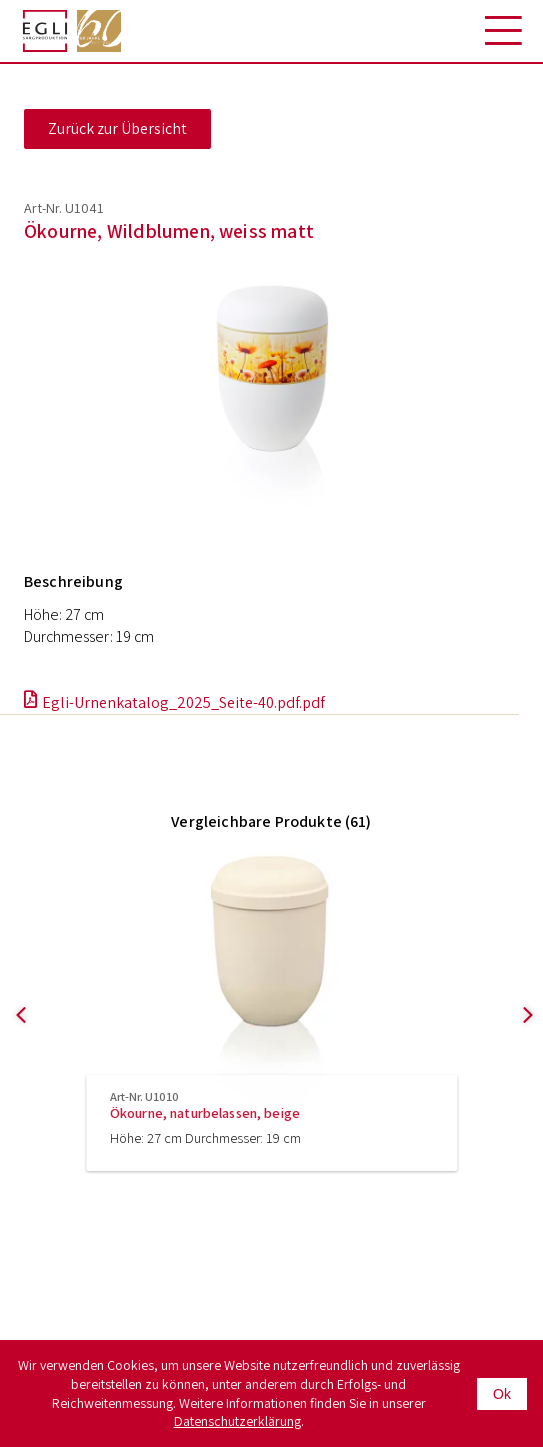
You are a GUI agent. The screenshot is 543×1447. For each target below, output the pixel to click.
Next (519, 1045)
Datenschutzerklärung (237, 1421)
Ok (502, 1394)
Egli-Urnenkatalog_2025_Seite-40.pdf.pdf (183, 702)
